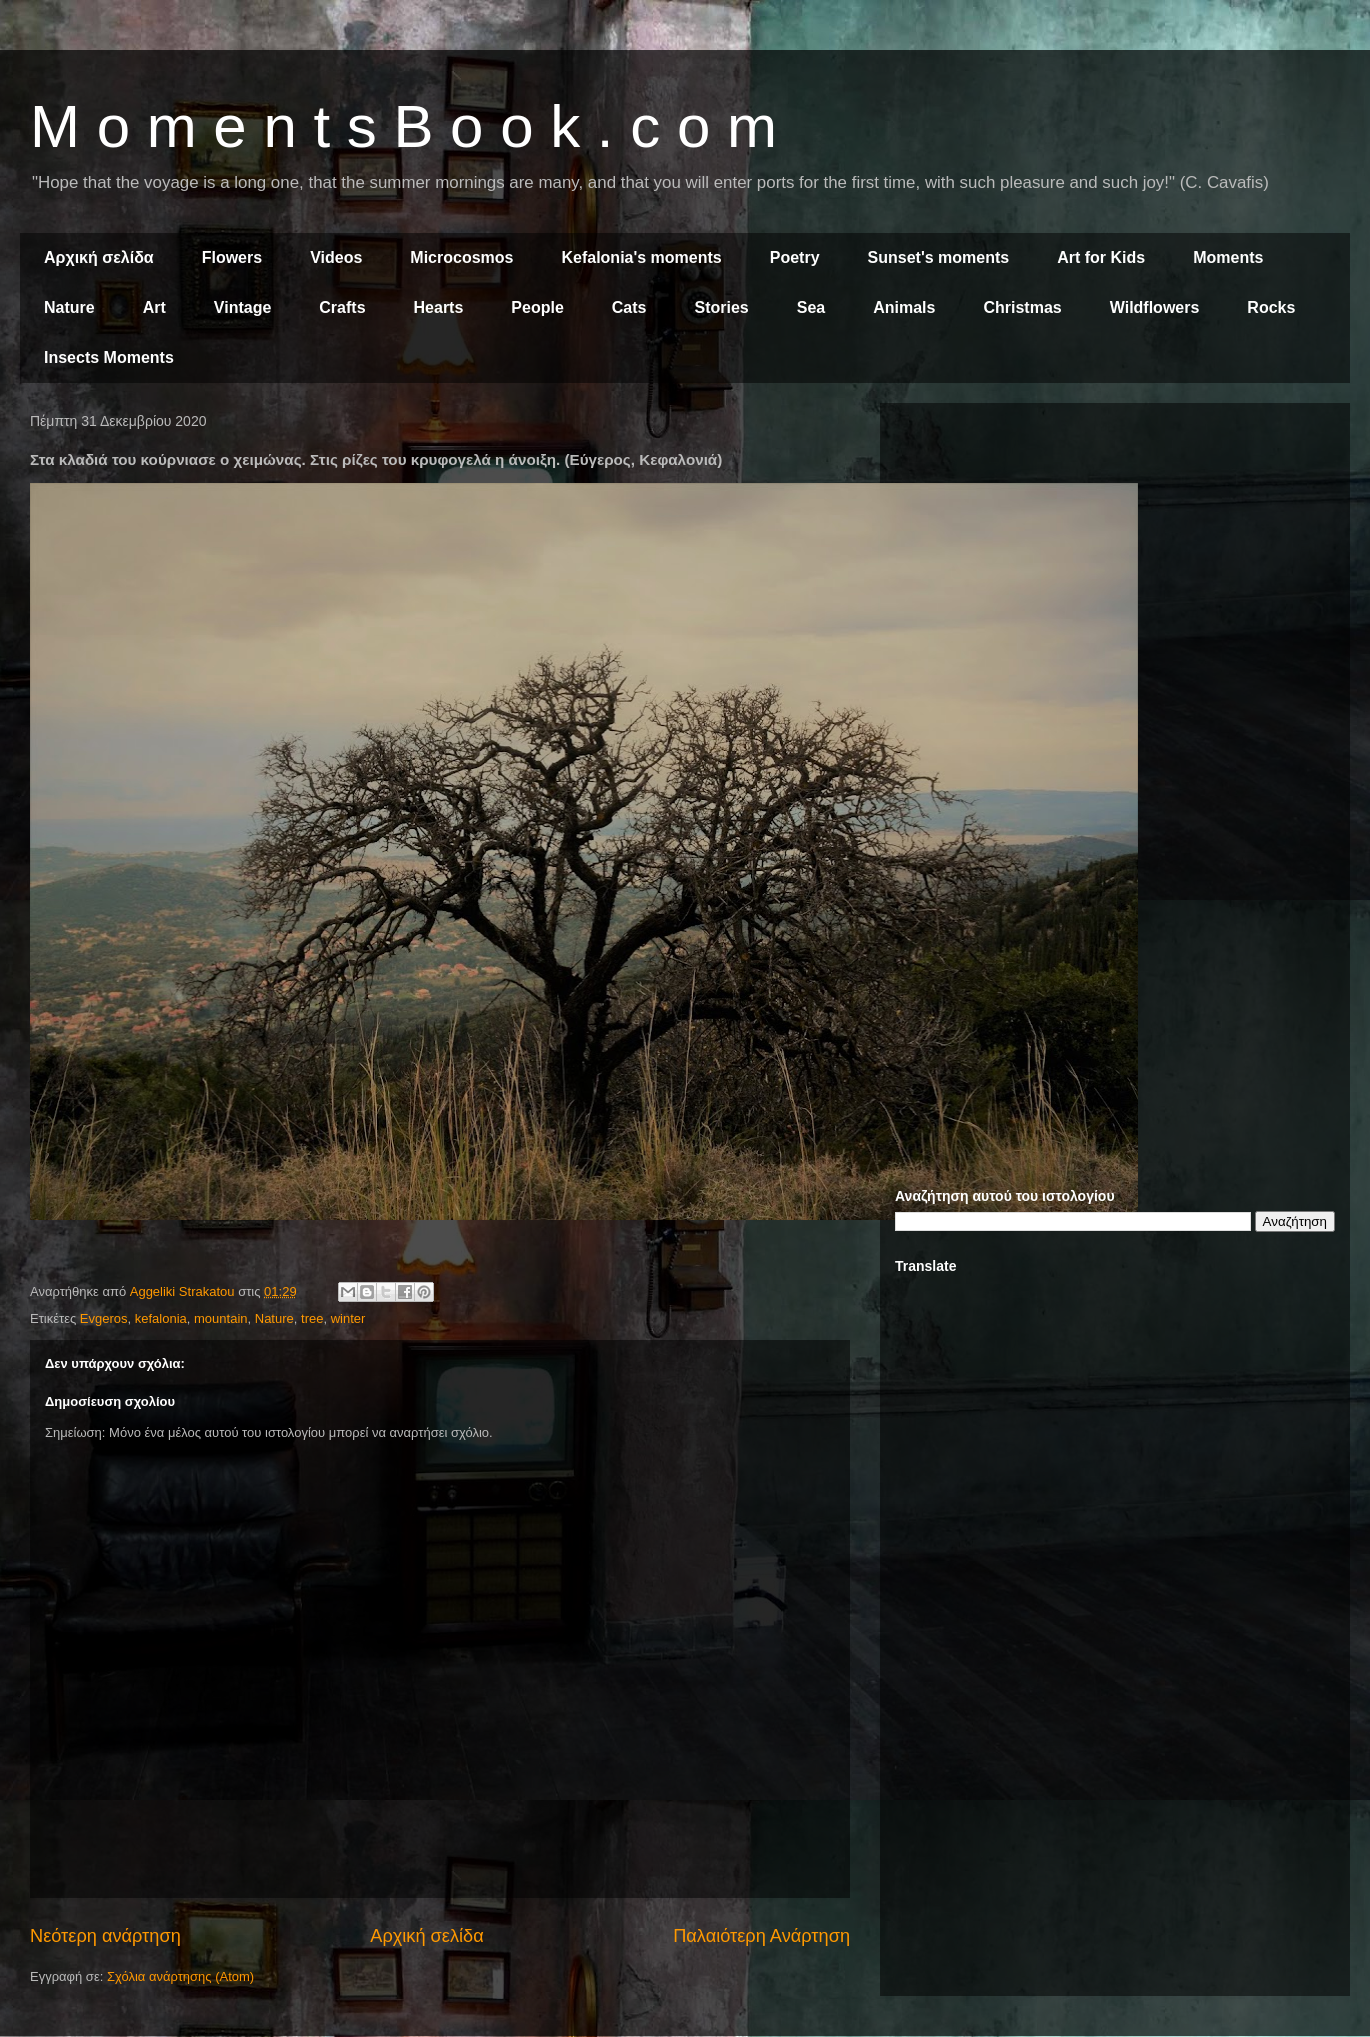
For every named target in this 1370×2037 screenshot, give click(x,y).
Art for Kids (1101, 257)
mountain (220, 1318)
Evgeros (104, 1318)
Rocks (1271, 307)
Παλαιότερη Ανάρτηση (761, 1936)
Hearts (439, 307)
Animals (904, 307)
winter (348, 1318)
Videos (336, 257)
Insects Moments (109, 357)
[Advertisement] (236, 654)
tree (312, 1318)
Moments (1228, 257)
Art (154, 307)
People (537, 307)
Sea (811, 307)
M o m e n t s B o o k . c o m (403, 126)
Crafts (342, 307)
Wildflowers (1155, 307)
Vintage (243, 307)
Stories (722, 307)
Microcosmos (461, 257)
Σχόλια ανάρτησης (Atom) (180, 1976)
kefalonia (161, 1318)
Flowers (232, 257)
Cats (629, 307)
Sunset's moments (939, 257)
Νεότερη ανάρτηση (105, 1936)
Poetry (795, 257)
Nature (69, 307)
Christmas (1022, 307)
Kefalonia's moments (641, 257)
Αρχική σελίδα (99, 257)
